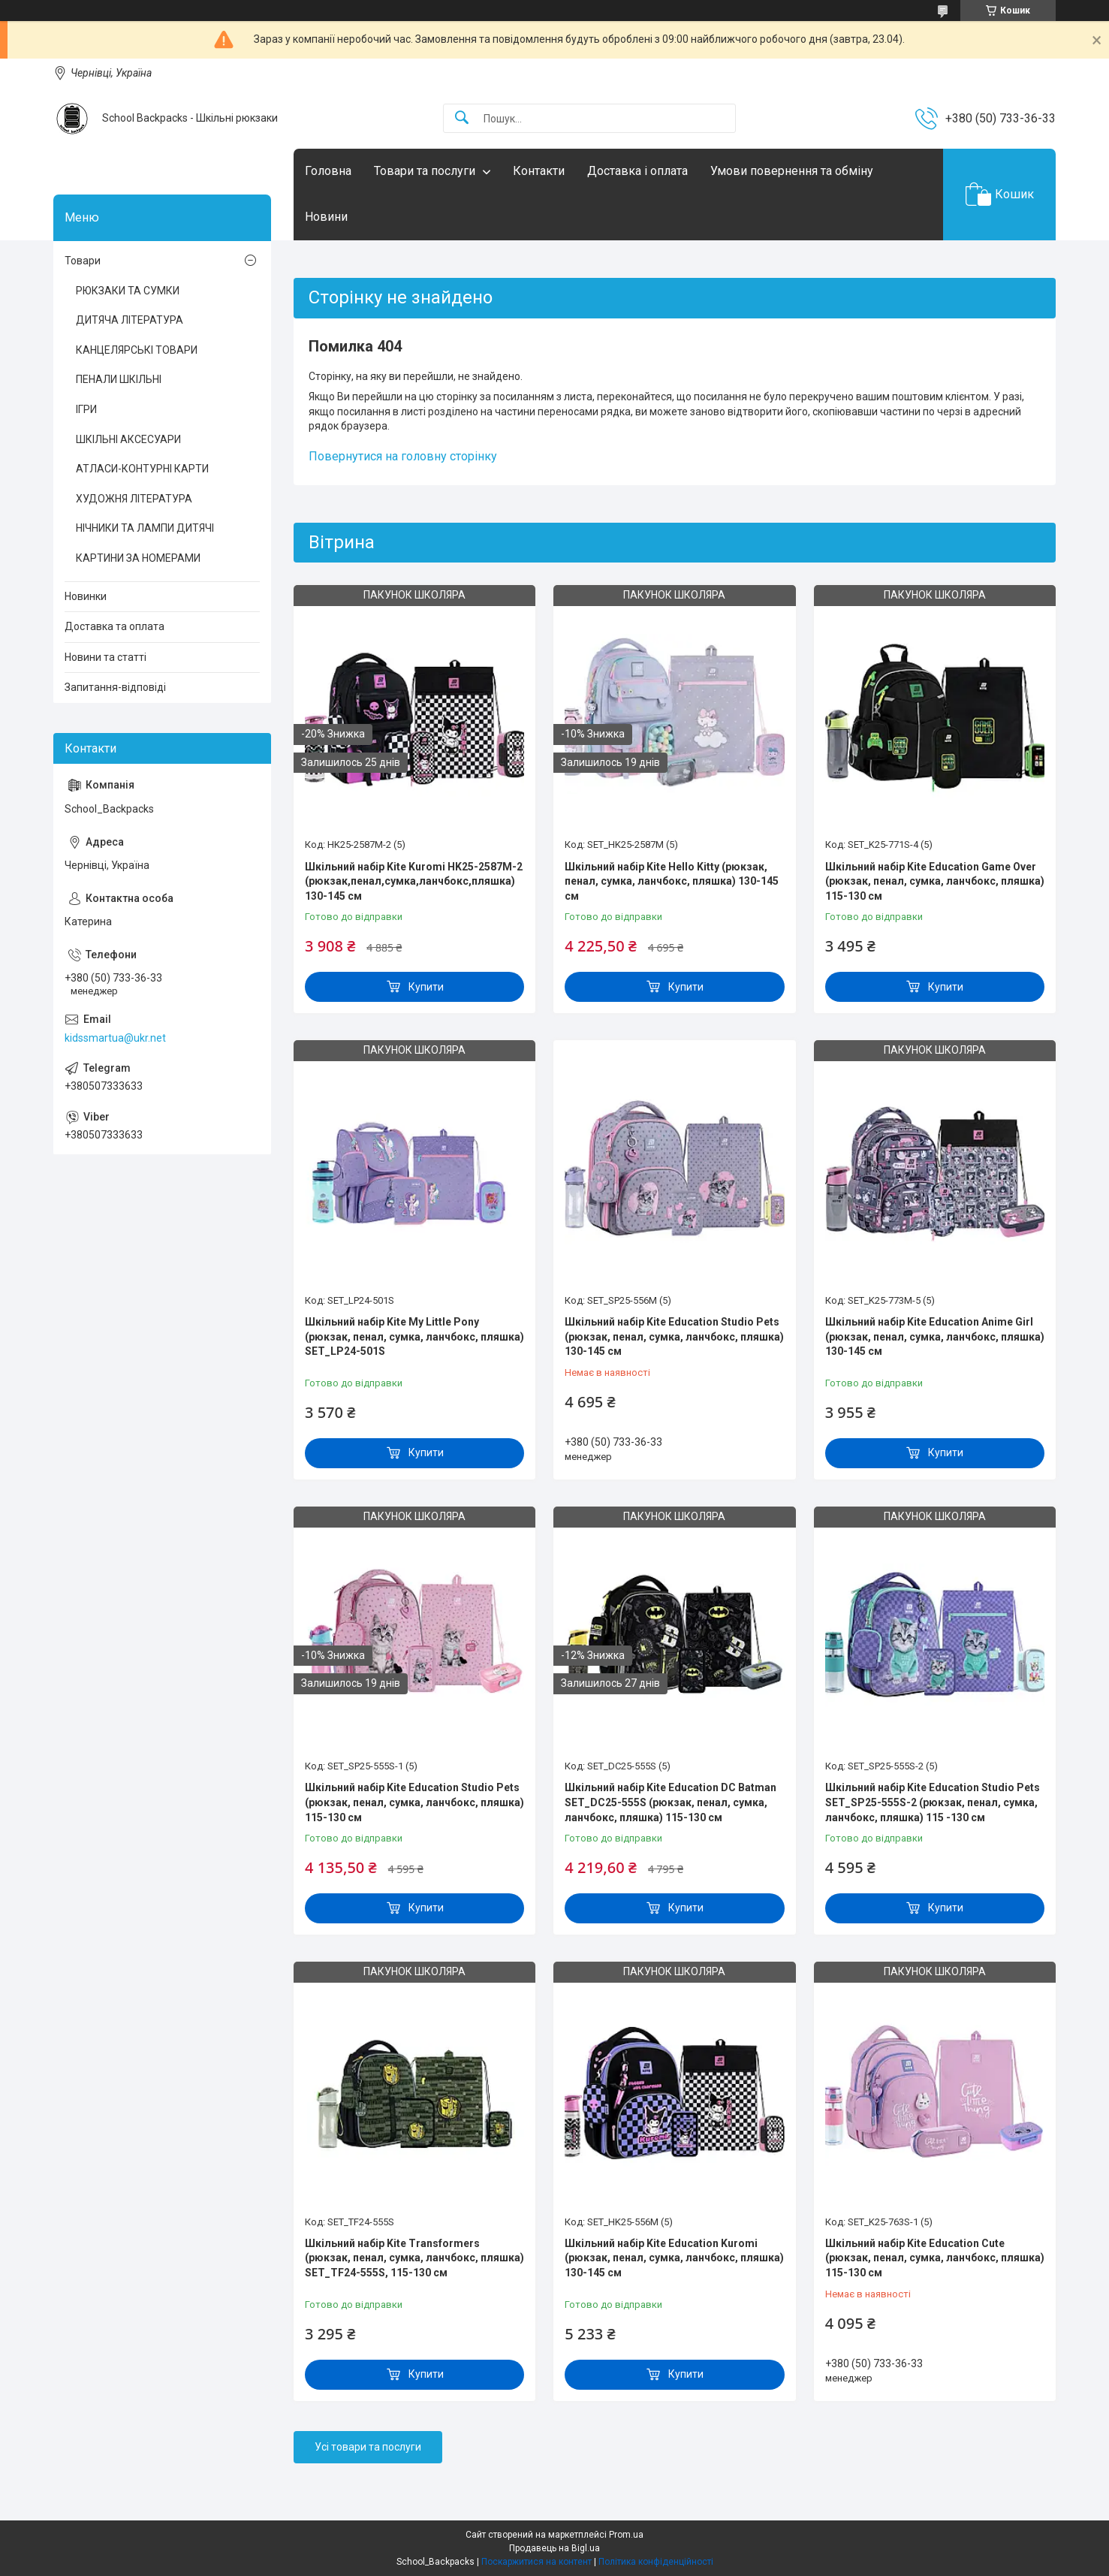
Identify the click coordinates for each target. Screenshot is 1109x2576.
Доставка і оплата (637, 171)
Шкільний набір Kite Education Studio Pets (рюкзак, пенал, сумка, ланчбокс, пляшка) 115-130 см (414, 1802)
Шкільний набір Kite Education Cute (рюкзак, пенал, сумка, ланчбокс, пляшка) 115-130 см (934, 2258)
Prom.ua (626, 2534)
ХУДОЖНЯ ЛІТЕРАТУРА (134, 499)
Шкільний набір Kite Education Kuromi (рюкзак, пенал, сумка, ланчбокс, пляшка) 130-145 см (674, 2258)
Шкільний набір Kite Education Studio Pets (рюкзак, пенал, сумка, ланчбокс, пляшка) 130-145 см (674, 1336)
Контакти (539, 171)
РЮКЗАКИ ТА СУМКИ (127, 291)
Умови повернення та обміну (791, 171)
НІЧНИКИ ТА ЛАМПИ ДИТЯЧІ (145, 528)
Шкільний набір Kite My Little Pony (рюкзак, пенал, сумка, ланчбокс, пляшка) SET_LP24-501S (414, 1336)
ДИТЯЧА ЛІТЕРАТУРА (129, 320)
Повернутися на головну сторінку (403, 456)
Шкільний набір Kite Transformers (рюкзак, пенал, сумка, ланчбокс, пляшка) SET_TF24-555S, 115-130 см (414, 2258)
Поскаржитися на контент (536, 2561)
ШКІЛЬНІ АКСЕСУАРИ (128, 439)
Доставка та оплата (114, 626)
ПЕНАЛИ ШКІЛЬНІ (118, 379)
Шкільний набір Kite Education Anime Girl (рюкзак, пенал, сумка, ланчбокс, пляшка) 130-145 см (934, 1336)
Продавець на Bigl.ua (554, 2548)
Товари (83, 261)
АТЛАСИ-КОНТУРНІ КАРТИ (142, 469)
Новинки (86, 596)
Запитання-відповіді (115, 687)
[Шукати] (461, 118)
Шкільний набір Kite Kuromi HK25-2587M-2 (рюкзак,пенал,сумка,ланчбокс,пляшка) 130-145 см (414, 881)
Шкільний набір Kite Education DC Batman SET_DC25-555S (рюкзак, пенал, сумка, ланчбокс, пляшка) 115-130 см (670, 1802)
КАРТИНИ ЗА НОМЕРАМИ (138, 558)
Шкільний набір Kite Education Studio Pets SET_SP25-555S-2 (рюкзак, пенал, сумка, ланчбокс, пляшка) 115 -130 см (932, 1802)
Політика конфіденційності (655, 2561)
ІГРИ (86, 409)
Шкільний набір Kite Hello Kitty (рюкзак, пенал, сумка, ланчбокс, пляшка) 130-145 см (672, 881)
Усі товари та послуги (368, 2447)
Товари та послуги (424, 171)
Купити (426, 987)
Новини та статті (105, 657)
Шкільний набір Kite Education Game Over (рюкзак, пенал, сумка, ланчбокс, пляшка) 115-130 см (934, 881)
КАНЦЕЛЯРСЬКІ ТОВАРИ (136, 350)
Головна (328, 171)
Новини (326, 217)
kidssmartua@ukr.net (115, 1038)
